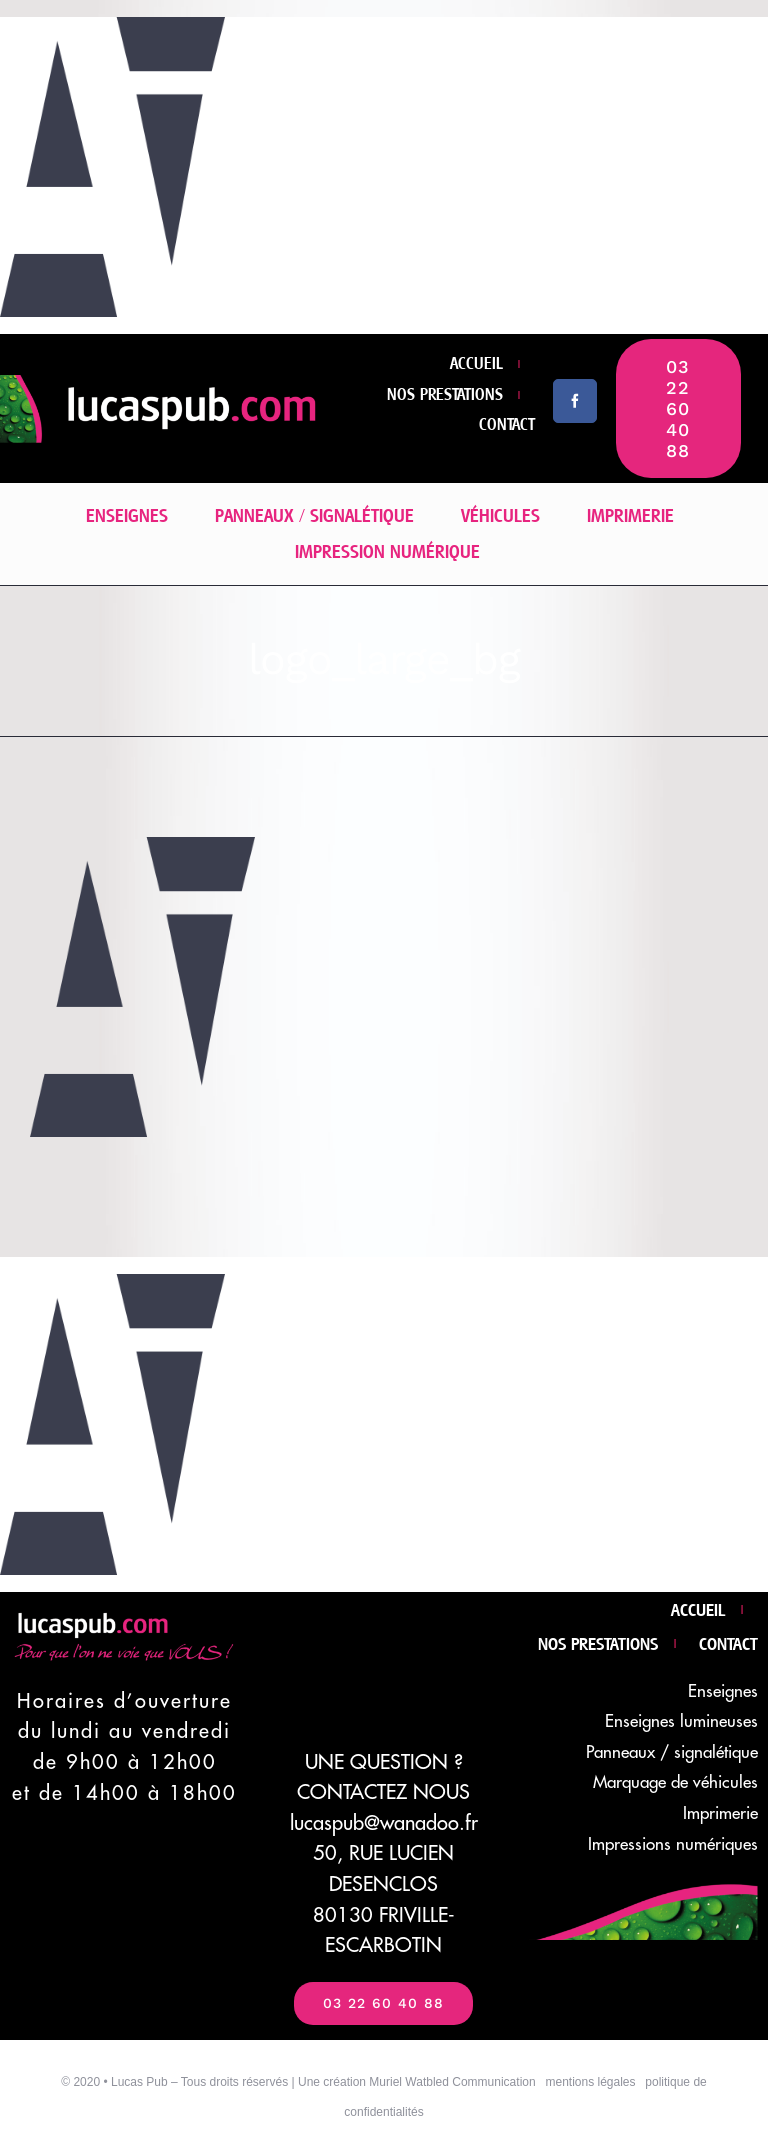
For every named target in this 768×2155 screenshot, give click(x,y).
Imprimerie (720, 1813)
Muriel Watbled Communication (452, 2082)
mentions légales (590, 2082)
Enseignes (723, 1691)
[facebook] (575, 401)
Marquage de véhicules (675, 1782)
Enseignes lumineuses (681, 1721)
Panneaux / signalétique (672, 1752)
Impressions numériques (673, 1844)
